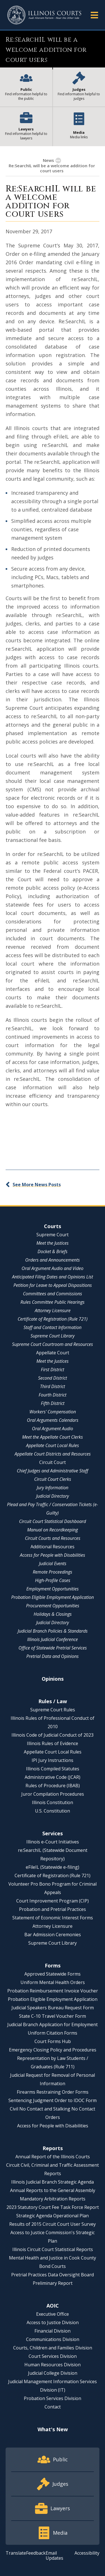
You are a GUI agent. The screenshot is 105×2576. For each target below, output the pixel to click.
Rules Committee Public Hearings (52, 1302)
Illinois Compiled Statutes (52, 1769)
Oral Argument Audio (52, 1428)
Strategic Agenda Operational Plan (52, 2216)
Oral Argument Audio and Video (52, 1268)
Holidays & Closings (53, 1614)
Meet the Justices (52, 1243)
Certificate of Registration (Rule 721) (53, 1319)
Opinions (53, 1678)
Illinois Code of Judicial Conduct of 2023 (52, 1735)
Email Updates (54, 2555)
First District (52, 1369)
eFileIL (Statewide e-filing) (52, 1867)
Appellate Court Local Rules (52, 1445)
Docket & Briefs (52, 1251)
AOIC (52, 2305)
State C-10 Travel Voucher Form (52, 2016)
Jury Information (52, 1487)
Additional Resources (52, 1547)
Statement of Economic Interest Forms (52, 1918)
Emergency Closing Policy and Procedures (52, 2050)
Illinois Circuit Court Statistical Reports (52, 2249)
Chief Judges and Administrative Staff (52, 1471)
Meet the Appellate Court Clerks (52, 1437)
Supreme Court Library (52, 1336)
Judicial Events (52, 1563)
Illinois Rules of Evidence (52, 1743)
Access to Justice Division (53, 2322)
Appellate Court (52, 1353)
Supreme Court (52, 1234)
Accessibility (86, 2553)
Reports (53, 2148)
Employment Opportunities (52, 1589)
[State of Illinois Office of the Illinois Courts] (44, 15)
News (48, 160)
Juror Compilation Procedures (52, 1794)
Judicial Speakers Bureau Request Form (52, 2008)
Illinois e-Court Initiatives (52, 1842)
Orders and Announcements (52, 1260)
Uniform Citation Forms (52, 2033)
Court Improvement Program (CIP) (52, 1901)
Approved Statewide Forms (52, 1974)
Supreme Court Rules (52, 1710)
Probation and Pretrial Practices (52, 1909)
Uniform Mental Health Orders (52, 1982)
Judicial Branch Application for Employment (52, 2024)
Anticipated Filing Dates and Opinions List (52, 1277)
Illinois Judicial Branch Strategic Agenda (52, 2182)
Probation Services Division (52, 2398)
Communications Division (52, 2339)
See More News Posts (37, 1184)
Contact (53, 2407)
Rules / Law (52, 1701)
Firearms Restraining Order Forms (52, 2092)
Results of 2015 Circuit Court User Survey (52, 2224)
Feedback (36, 2553)
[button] (94, 14)
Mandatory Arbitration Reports (52, 2199)
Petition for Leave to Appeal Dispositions (52, 1285)
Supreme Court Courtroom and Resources (52, 1344)
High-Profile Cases (52, 1580)
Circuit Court (52, 1462)
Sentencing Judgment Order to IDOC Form (52, 2100)
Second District (52, 1378)
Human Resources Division (52, 2365)
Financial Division (52, 2331)
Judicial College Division (52, 2373)
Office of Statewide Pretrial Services (52, 1648)
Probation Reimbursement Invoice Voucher (52, 1991)
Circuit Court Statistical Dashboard (52, 1521)
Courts (52, 1226)
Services (52, 1833)
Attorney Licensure (53, 1310)
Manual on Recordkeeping (52, 1530)
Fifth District (52, 1403)
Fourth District (52, 1395)
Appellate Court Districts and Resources (53, 1454)
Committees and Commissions (52, 1294)
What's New (53, 2429)
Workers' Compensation (52, 1412)
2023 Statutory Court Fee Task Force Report (52, 2207)
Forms (52, 1965)
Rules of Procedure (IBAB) (52, 1785)
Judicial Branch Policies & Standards (53, 1631)
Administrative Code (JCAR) (52, 1777)
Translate (16, 2553)
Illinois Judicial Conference (52, 1639)
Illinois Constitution (52, 1802)
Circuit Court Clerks (52, 1479)
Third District (52, 1386)
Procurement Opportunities (52, 1606)
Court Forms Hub (52, 2041)
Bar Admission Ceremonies (52, 1934)
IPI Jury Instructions (52, 1760)
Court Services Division (53, 2356)
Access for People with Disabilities (52, 1555)
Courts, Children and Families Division (52, 2348)
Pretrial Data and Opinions (52, 1656)
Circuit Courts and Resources (52, 1538)
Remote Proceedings (52, 1572)
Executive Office (52, 2314)
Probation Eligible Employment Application (52, 1597)
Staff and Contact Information (52, 1327)
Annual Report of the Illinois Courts (52, 2157)
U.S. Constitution (52, 1811)
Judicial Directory (52, 1496)
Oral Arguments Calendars (52, 1420)
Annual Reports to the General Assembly (52, 2190)
